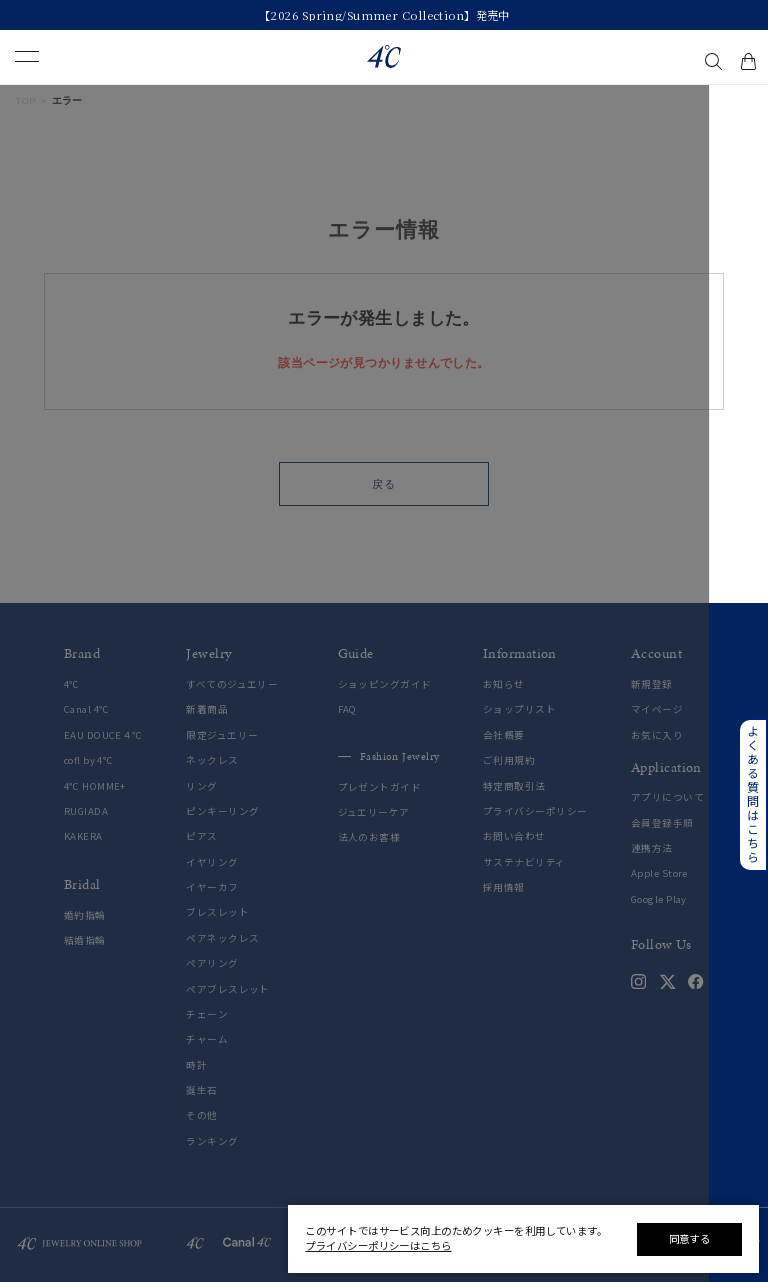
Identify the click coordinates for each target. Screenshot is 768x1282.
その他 (201, 1115)
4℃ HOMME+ (95, 786)
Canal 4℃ (87, 709)
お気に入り (657, 735)
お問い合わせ (514, 836)
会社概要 (504, 735)
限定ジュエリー (222, 735)
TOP (25, 100)
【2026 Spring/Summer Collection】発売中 (384, 15)
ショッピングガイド (385, 684)
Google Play (659, 899)
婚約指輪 (85, 915)
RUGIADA (86, 811)
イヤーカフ (212, 887)
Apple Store (659, 873)
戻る (384, 484)
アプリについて (667, 797)
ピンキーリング (222, 811)
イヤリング (212, 862)
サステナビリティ (524, 862)
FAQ (347, 709)
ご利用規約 (509, 760)
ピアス (201, 836)
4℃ (72, 684)
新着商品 (207, 709)
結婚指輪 (85, 940)
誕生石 (201, 1090)
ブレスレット (217, 912)
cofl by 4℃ (88, 760)
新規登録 (652, 684)
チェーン (207, 1014)
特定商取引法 (514, 786)
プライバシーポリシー (535, 811)
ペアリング (212, 963)
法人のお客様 (369, 837)
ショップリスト (519, 709)
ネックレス (212, 760)
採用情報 (504, 887)
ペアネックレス (222, 938)
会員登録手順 (662, 823)
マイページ (657, 709)
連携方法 (652, 848)
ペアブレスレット (228, 989)
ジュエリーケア (374, 812)
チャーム (207, 1039)
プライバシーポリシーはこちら (378, 1245)
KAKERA (83, 836)
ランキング (212, 1141)
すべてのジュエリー (232, 684)
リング (201, 786)
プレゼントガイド (380, 787)
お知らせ (504, 684)
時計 (196, 1065)
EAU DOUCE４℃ (103, 735)
